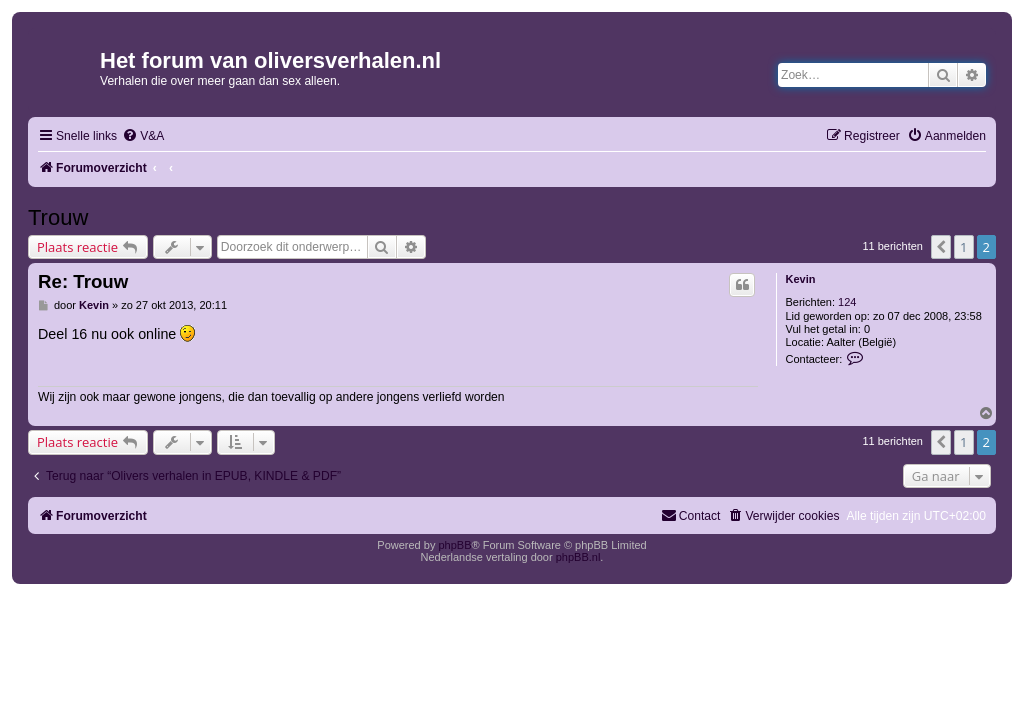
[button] (941, 247)
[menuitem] (143, 136)
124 (847, 302)
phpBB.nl (578, 557)
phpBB (454, 545)
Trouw (58, 217)
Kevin (800, 279)
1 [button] (963, 247)
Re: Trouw (83, 281)
